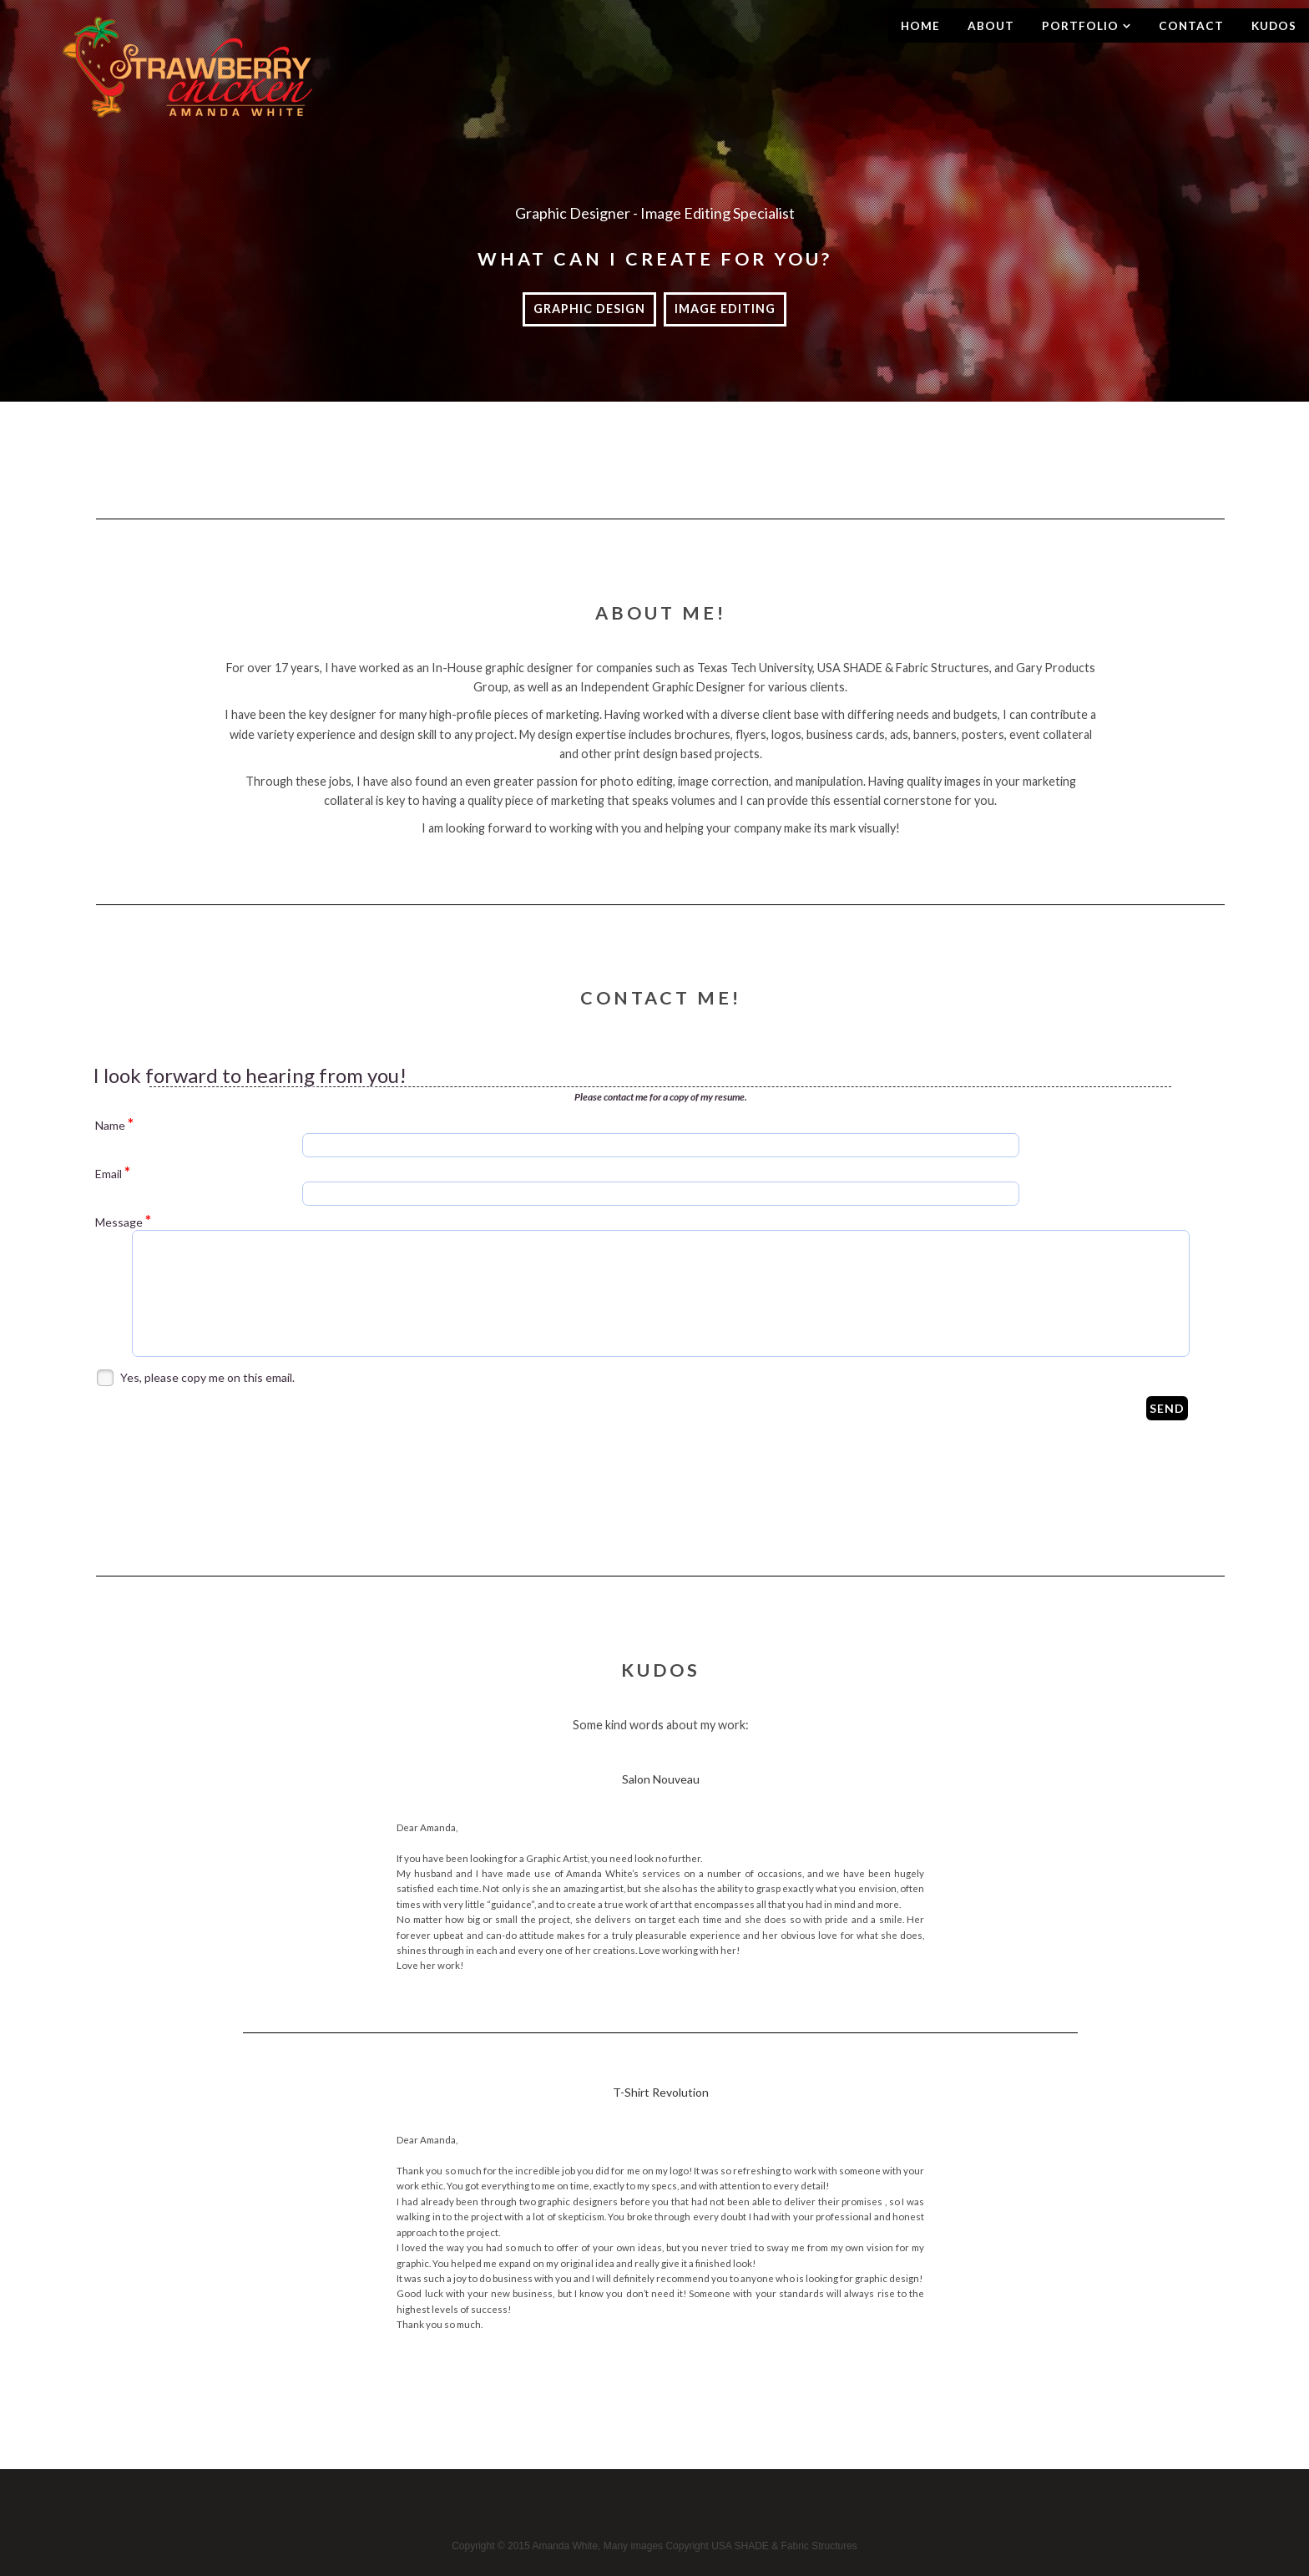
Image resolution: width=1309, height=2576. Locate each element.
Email (112, 1173)
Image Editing (725, 308)
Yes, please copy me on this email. (207, 1377)
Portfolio (1080, 26)
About (991, 26)
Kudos (1273, 26)
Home (920, 26)
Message (123, 1221)
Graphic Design (589, 308)
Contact (1191, 26)
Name (114, 1124)
